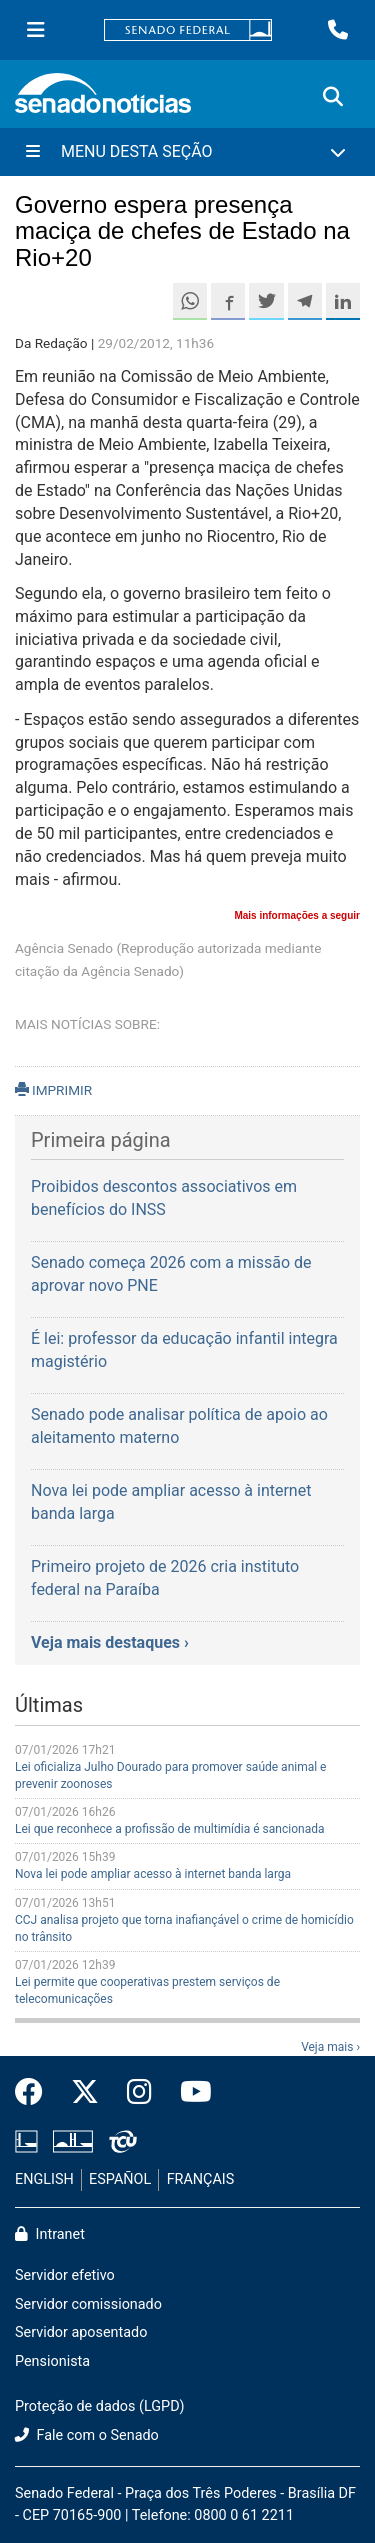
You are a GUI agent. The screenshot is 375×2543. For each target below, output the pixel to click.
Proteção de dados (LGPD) (100, 2406)
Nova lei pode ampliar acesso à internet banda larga (153, 1874)
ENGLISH (44, 2179)
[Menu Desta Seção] (187, 152)
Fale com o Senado (87, 2435)
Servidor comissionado (88, 2304)
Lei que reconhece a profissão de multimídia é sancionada (169, 1829)
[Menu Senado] (36, 30)
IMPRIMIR (53, 1090)
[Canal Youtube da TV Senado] (189, 2093)
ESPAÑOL (120, 2179)
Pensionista (52, 2361)
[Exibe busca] (333, 97)
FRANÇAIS (201, 2179)
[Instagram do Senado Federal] (139, 2093)
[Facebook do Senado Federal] (36, 2093)
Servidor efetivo (65, 2275)
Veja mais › (330, 2047)
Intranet (50, 2234)
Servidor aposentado (81, 2332)
